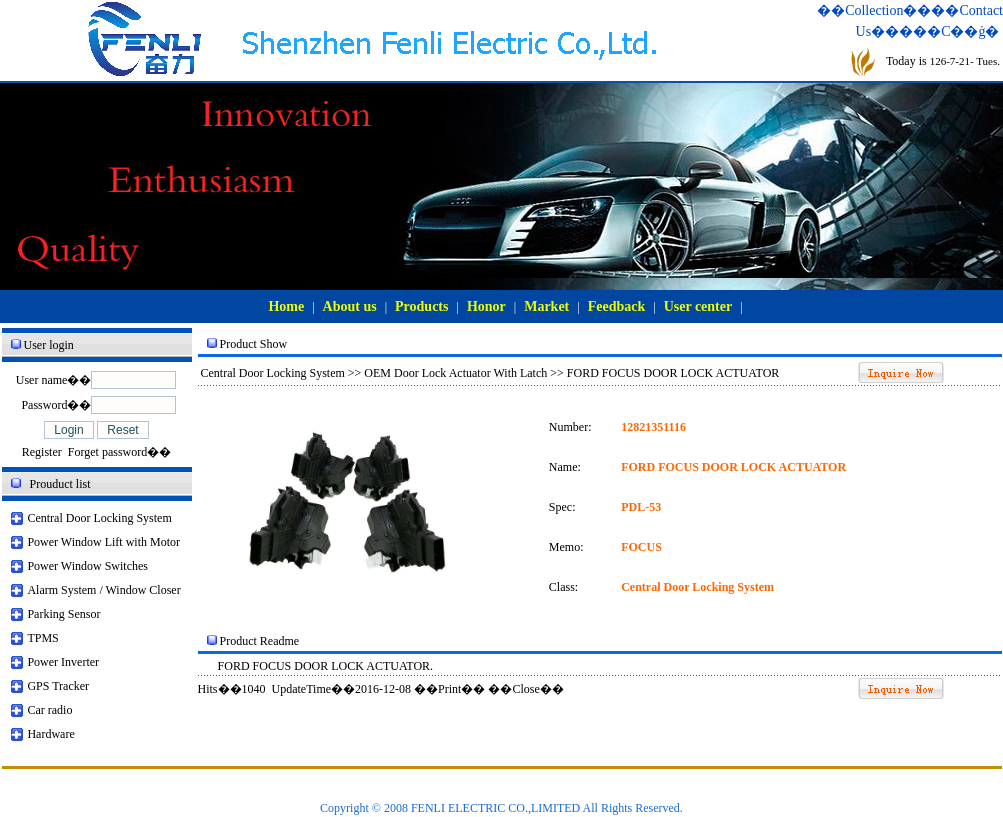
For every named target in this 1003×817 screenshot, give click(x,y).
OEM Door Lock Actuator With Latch (455, 373)
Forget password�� (119, 452)
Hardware (50, 734)
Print (449, 689)
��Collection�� (874, 10)
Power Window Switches (87, 566)
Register (42, 452)
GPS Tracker (58, 686)
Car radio (49, 710)
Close (525, 689)
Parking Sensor (63, 614)
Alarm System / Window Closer (103, 590)
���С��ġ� (949, 31)
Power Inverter (63, 662)
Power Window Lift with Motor (103, 542)
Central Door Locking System (99, 518)
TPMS (42, 638)
